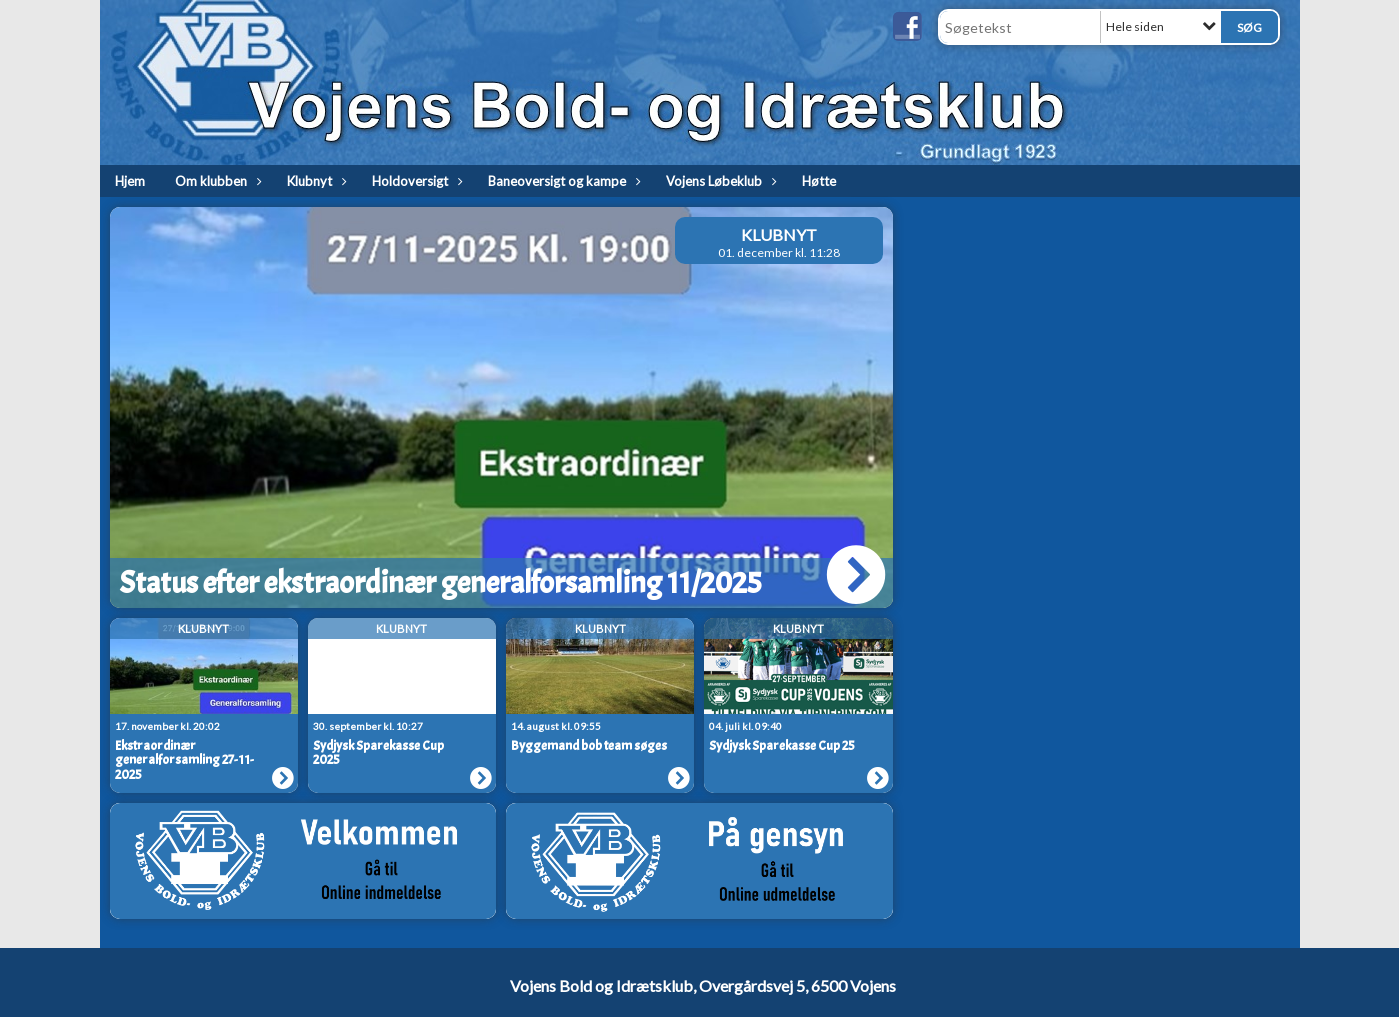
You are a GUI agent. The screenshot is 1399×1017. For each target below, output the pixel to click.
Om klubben (216, 181)
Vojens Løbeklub (719, 181)
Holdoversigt (415, 181)
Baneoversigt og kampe (562, 181)
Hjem (130, 181)
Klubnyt (314, 181)
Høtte (819, 181)
